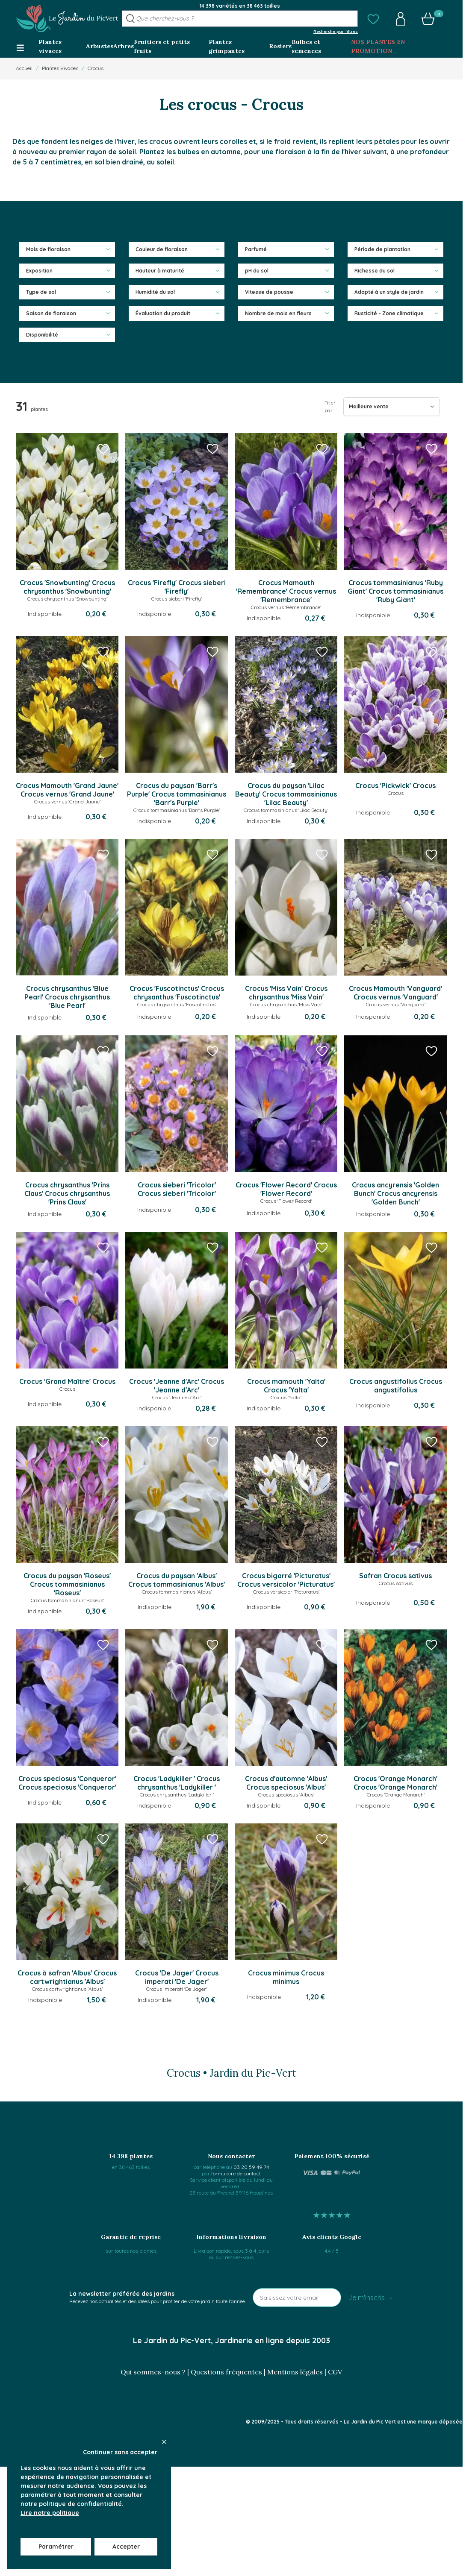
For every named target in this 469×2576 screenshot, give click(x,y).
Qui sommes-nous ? (153, 2372)
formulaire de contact (236, 2173)
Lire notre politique (50, 2513)
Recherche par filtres (335, 31)
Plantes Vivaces (60, 68)
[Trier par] (391, 406)
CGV (335, 2372)
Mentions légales (295, 2372)
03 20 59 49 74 (251, 2167)
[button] (373, 18)
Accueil (24, 68)
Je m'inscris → (370, 2297)
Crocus (95, 68)
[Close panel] (164, 2441)
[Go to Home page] (67, 18)
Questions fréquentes (226, 2372)
